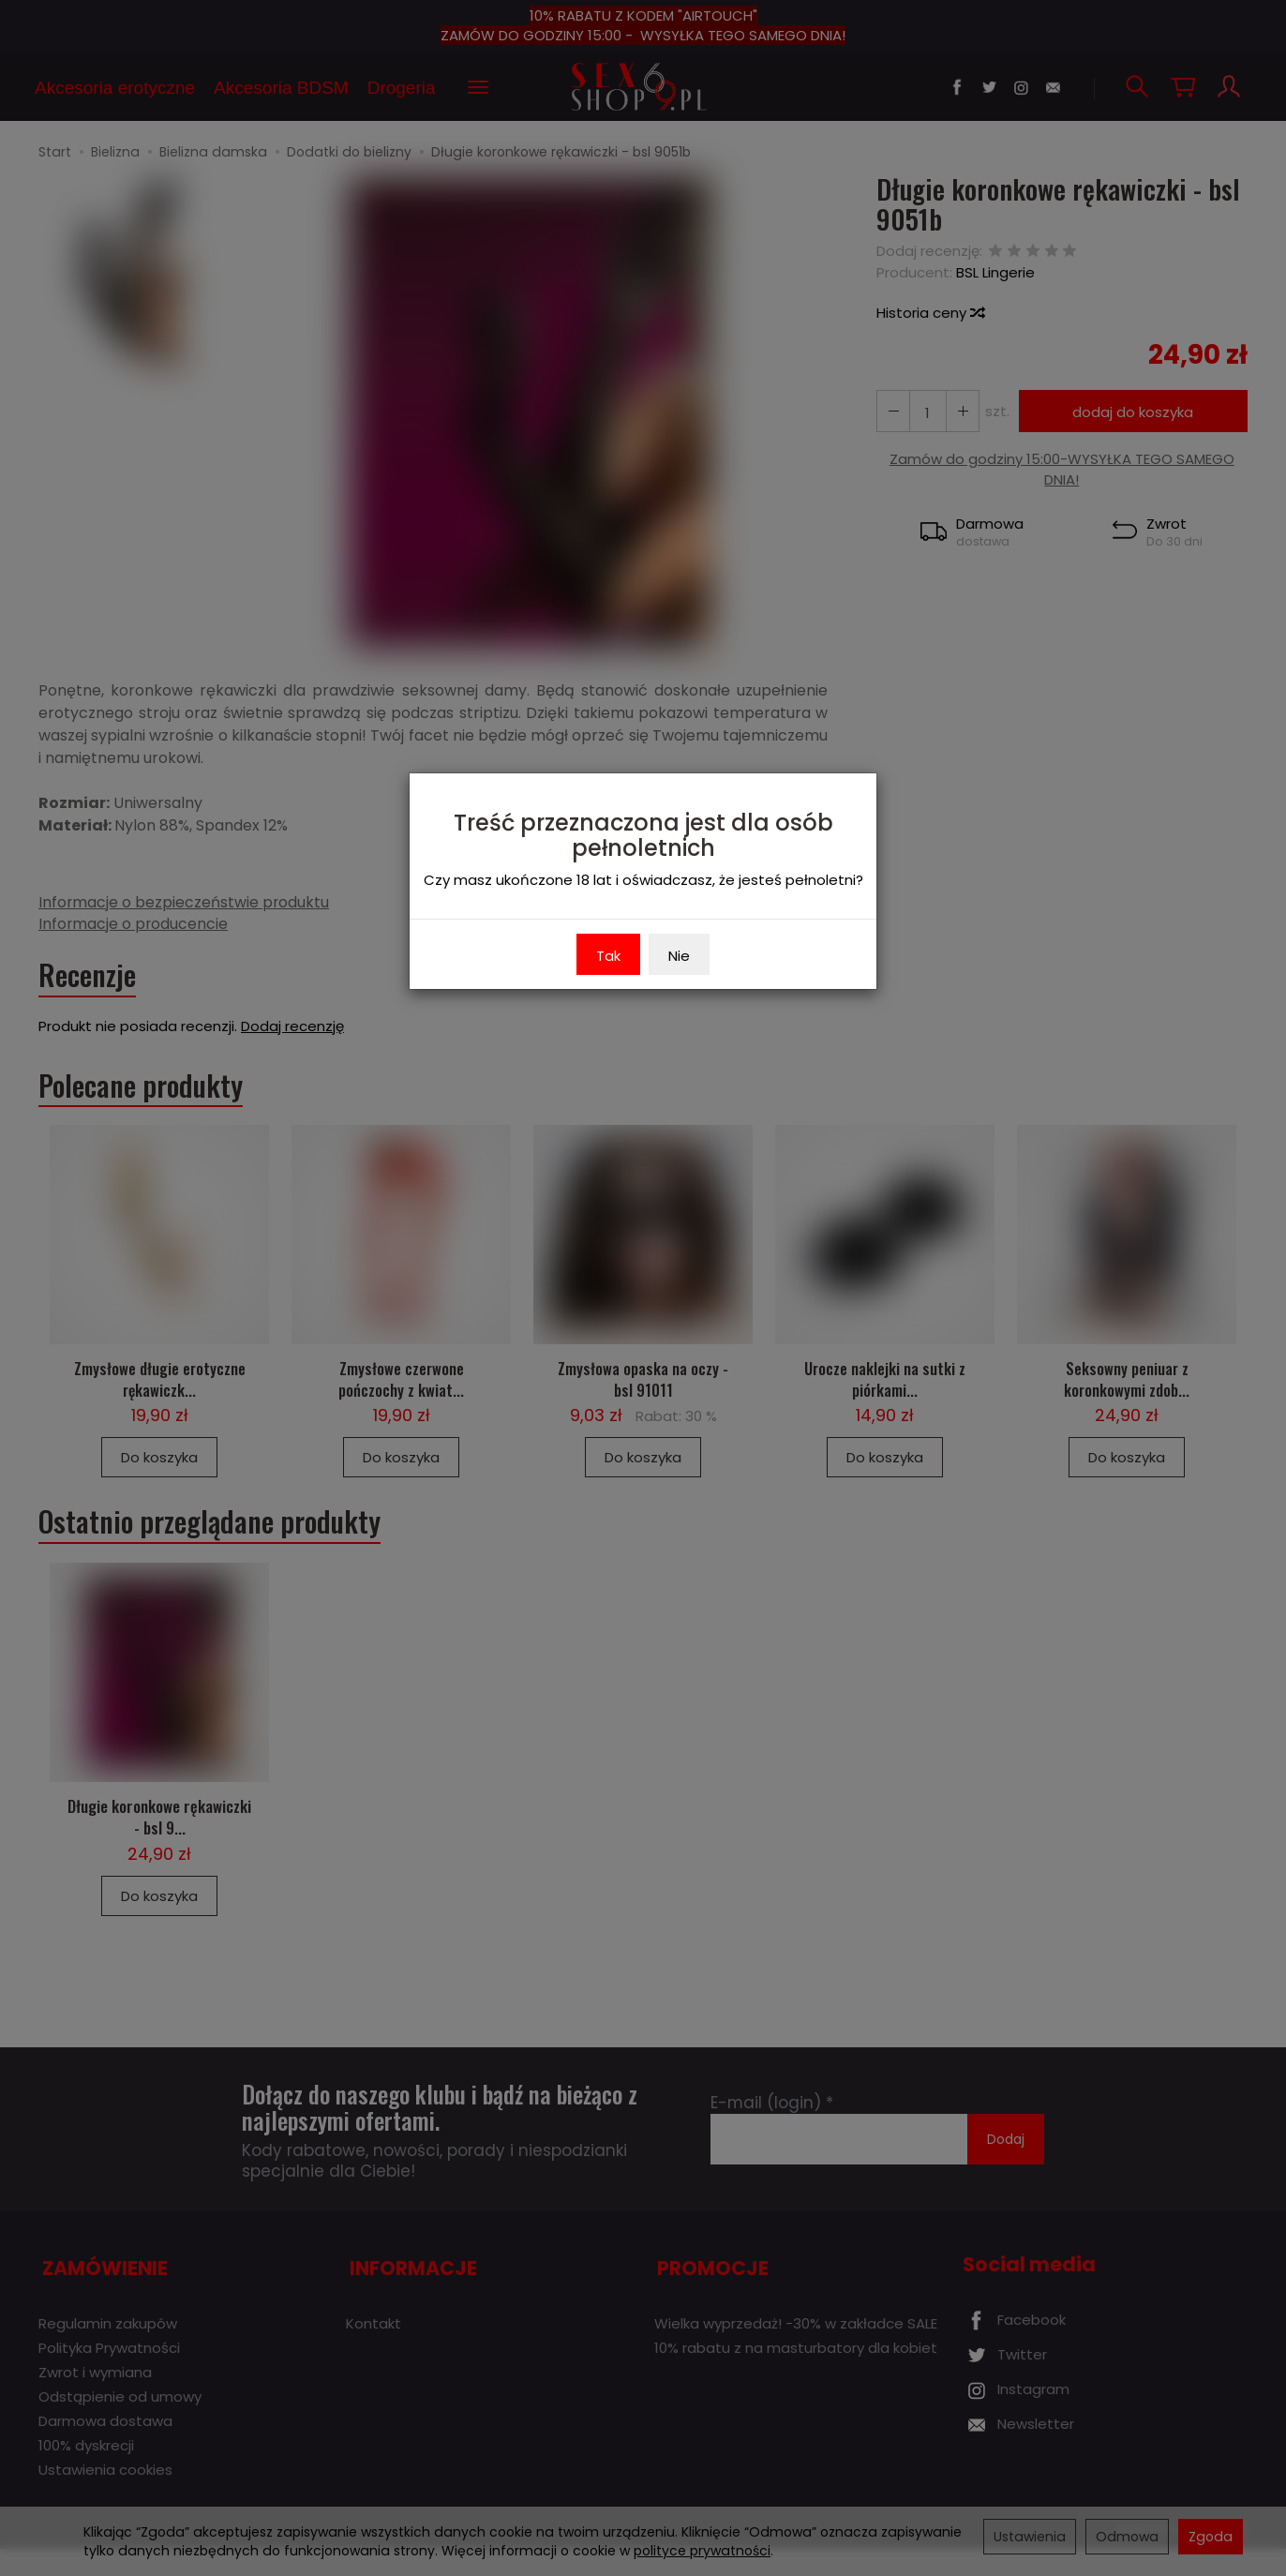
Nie (679, 956)
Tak (608, 956)
